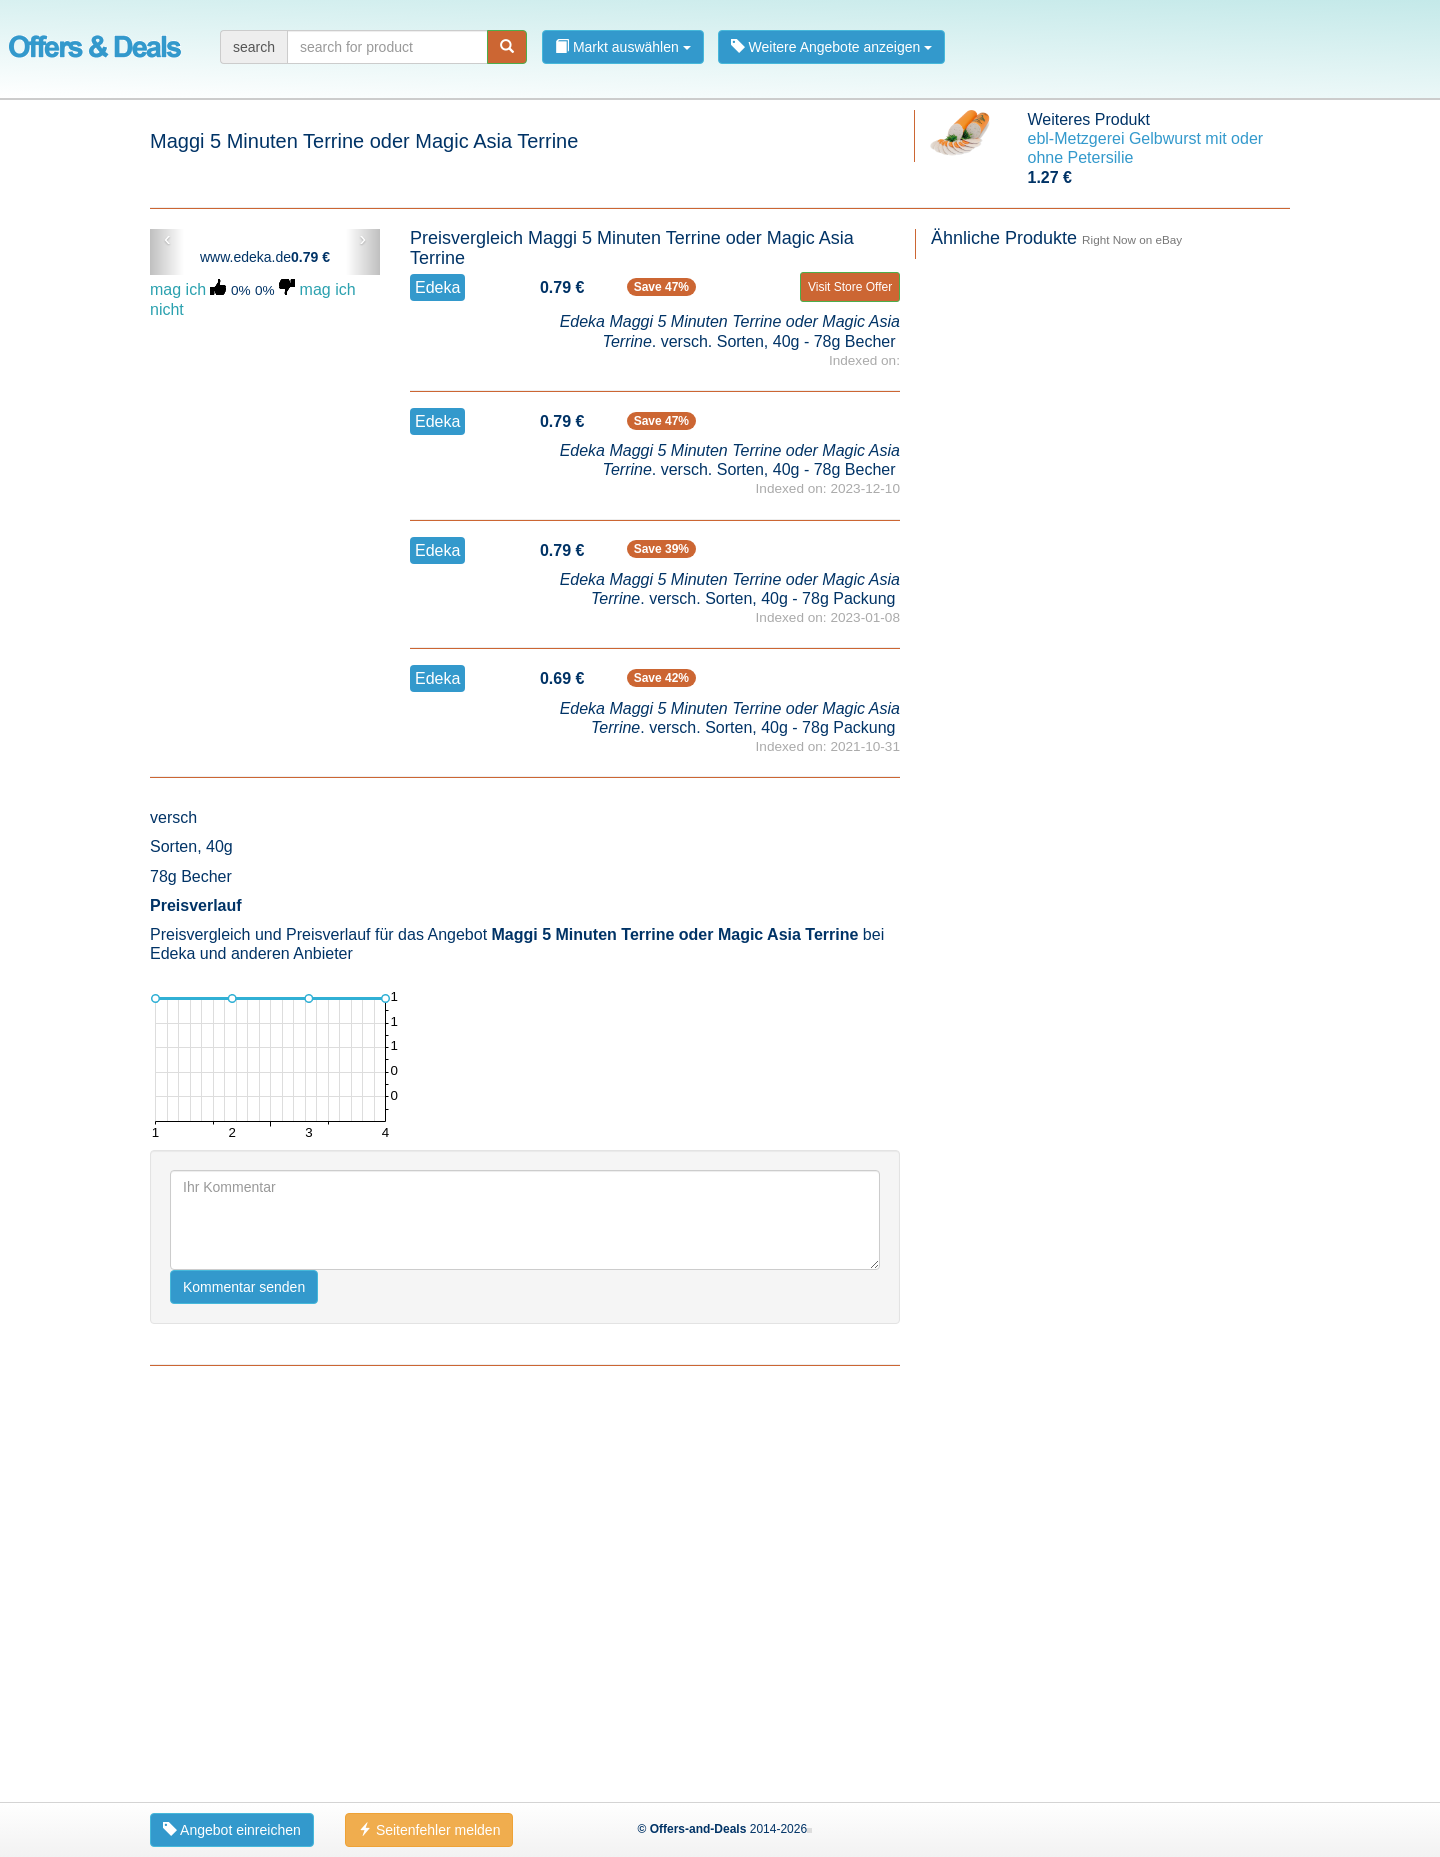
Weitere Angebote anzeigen (832, 47)
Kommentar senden (244, 1287)
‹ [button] (167, 239)
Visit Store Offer (850, 287)
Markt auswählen (623, 47)
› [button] (362, 239)
